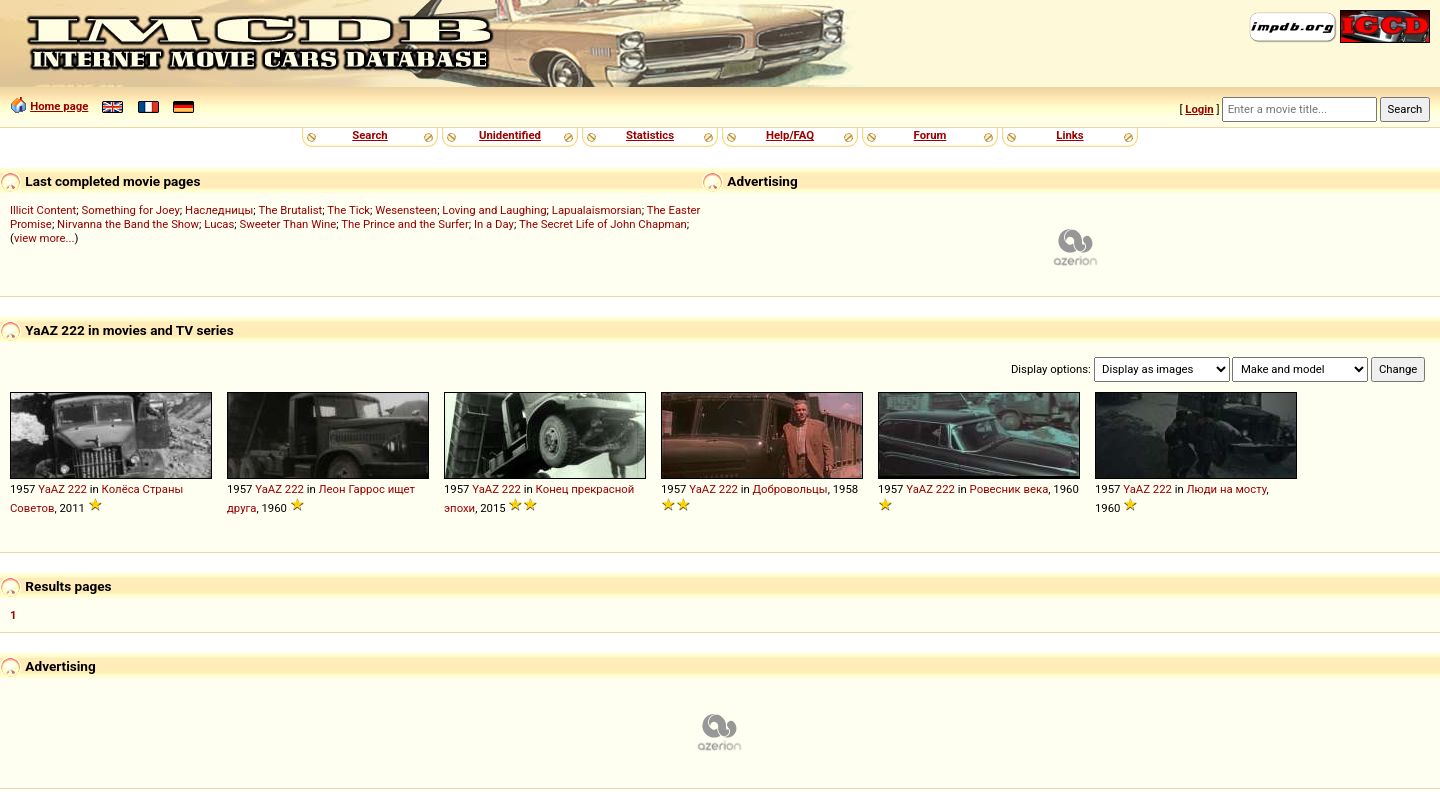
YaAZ (51, 489)
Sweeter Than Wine (288, 224)
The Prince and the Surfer (404, 224)
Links (1069, 135)
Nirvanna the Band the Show (128, 224)
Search (369, 135)
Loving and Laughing (494, 210)
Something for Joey (131, 210)
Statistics (650, 135)
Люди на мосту (1227, 489)
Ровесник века (1009, 489)
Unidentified (510, 135)
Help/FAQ (790, 135)
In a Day (494, 224)
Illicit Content (43, 210)
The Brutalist (290, 210)
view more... (44, 238)
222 (77, 489)
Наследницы (219, 210)
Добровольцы (790, 489)
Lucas (219, 224)
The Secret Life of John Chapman (603, 224)
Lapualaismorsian (597, 210)
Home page (59, 106)
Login (1199, 109)
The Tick (348, 210)
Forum (930, 135)
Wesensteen (406, 210)
